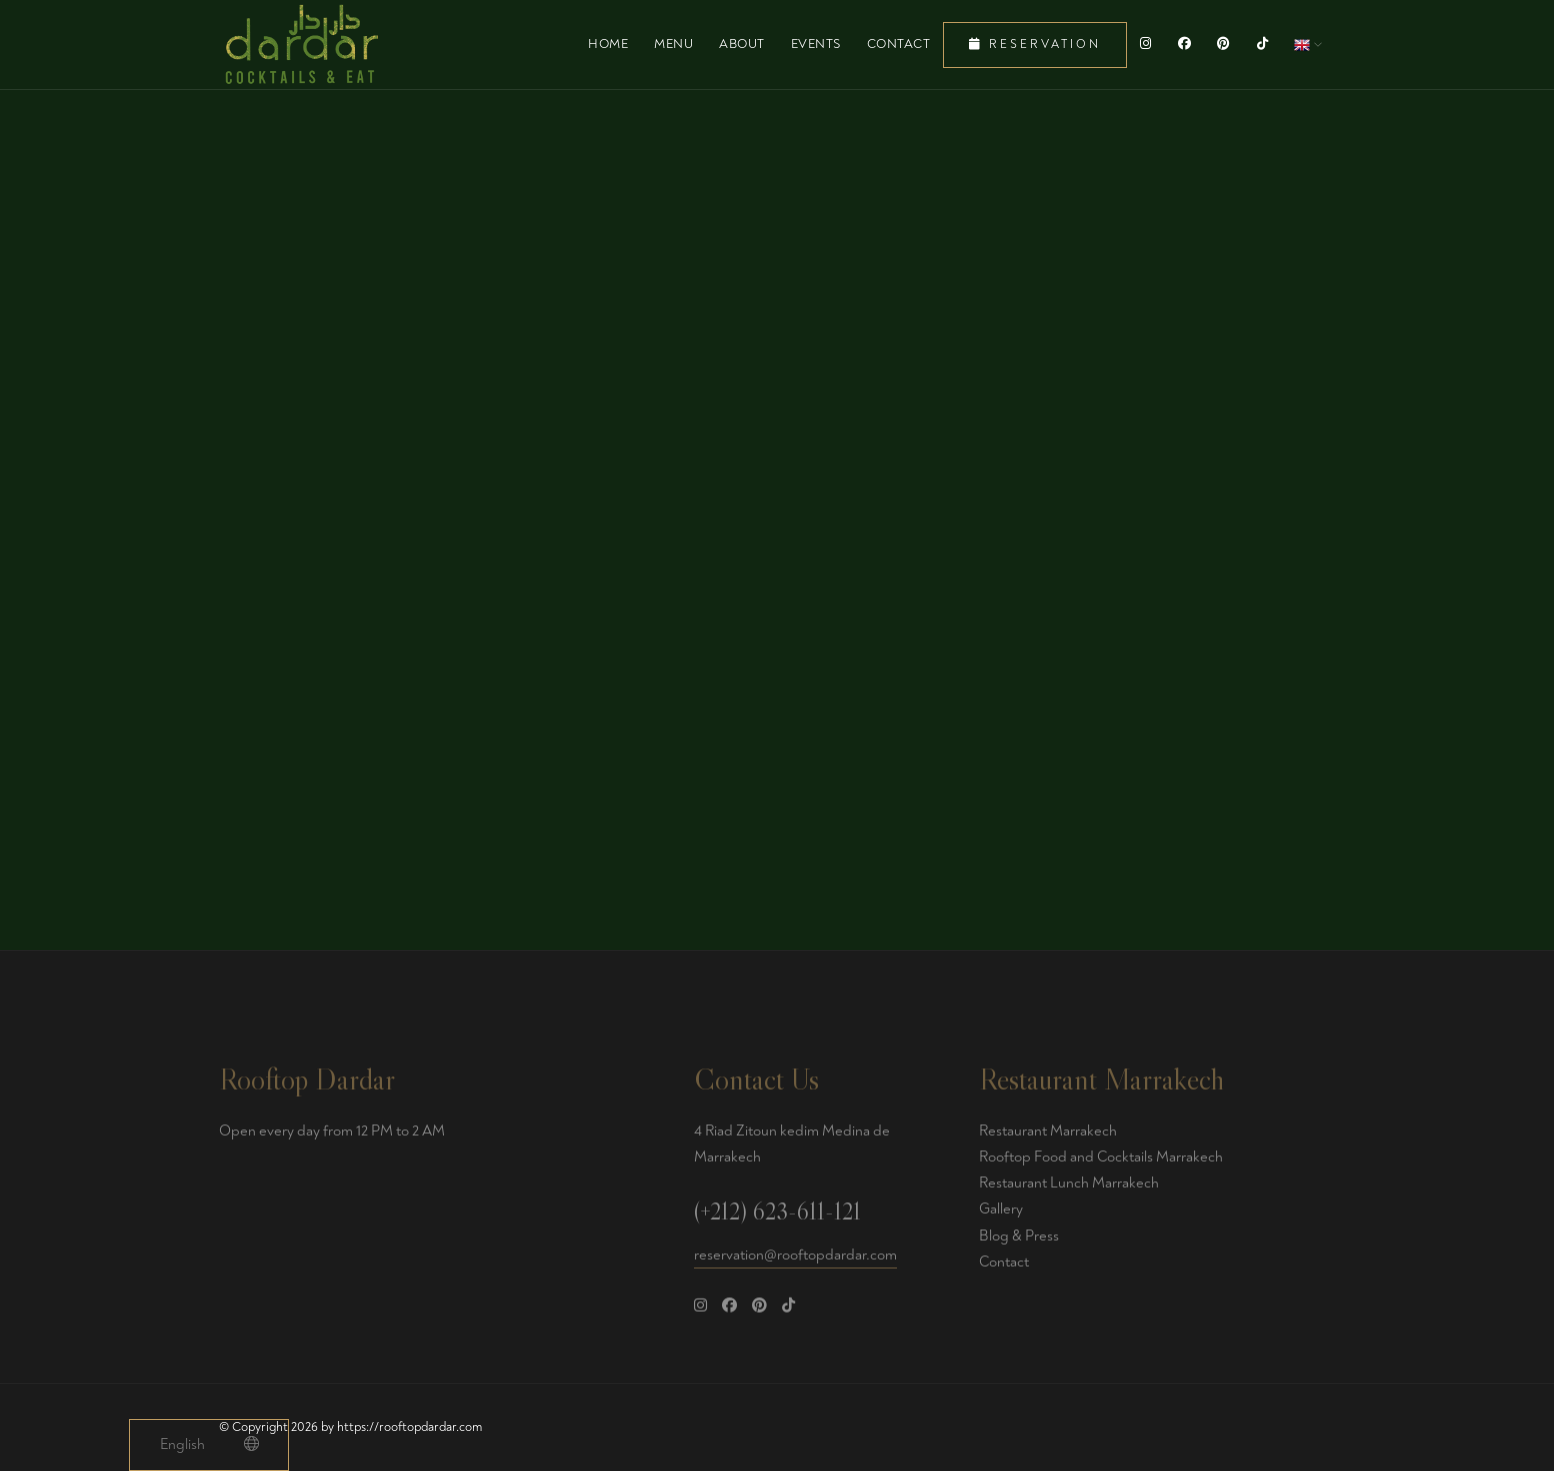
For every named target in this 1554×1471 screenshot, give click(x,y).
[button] (1308, 44)
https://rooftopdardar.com (409, 1427)
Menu (673, 44)
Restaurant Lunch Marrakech (1069, 1188)
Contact (899, 44)
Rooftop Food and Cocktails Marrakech (1101, 1162)
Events (816, 44)
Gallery (1001, 1214)
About (742, 44)
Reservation (1035, 44)
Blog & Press (1019, 1241)
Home (608, 44)
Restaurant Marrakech (1048, 1136)
